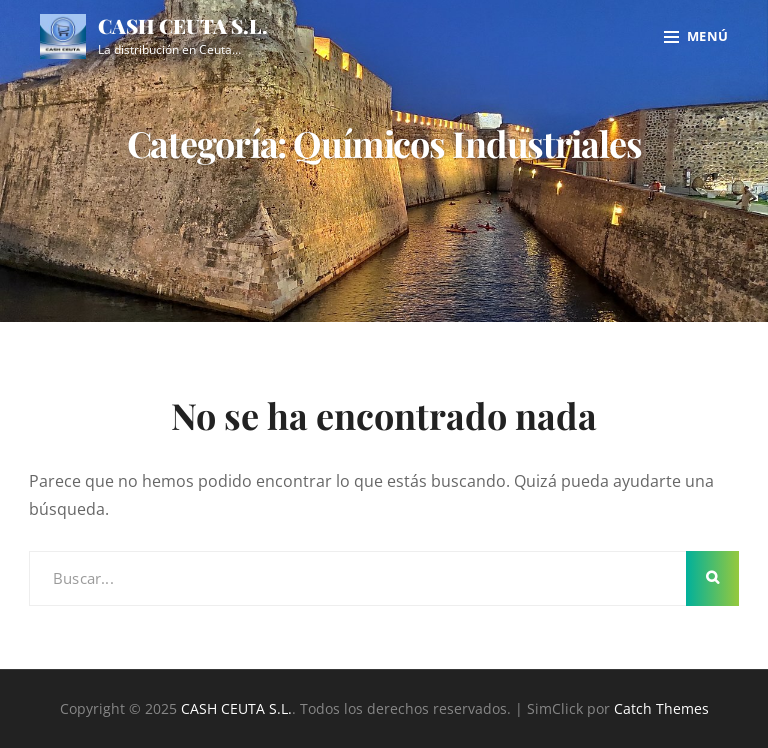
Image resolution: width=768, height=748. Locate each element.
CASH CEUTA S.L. (183, 25)
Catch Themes (661, 708)
